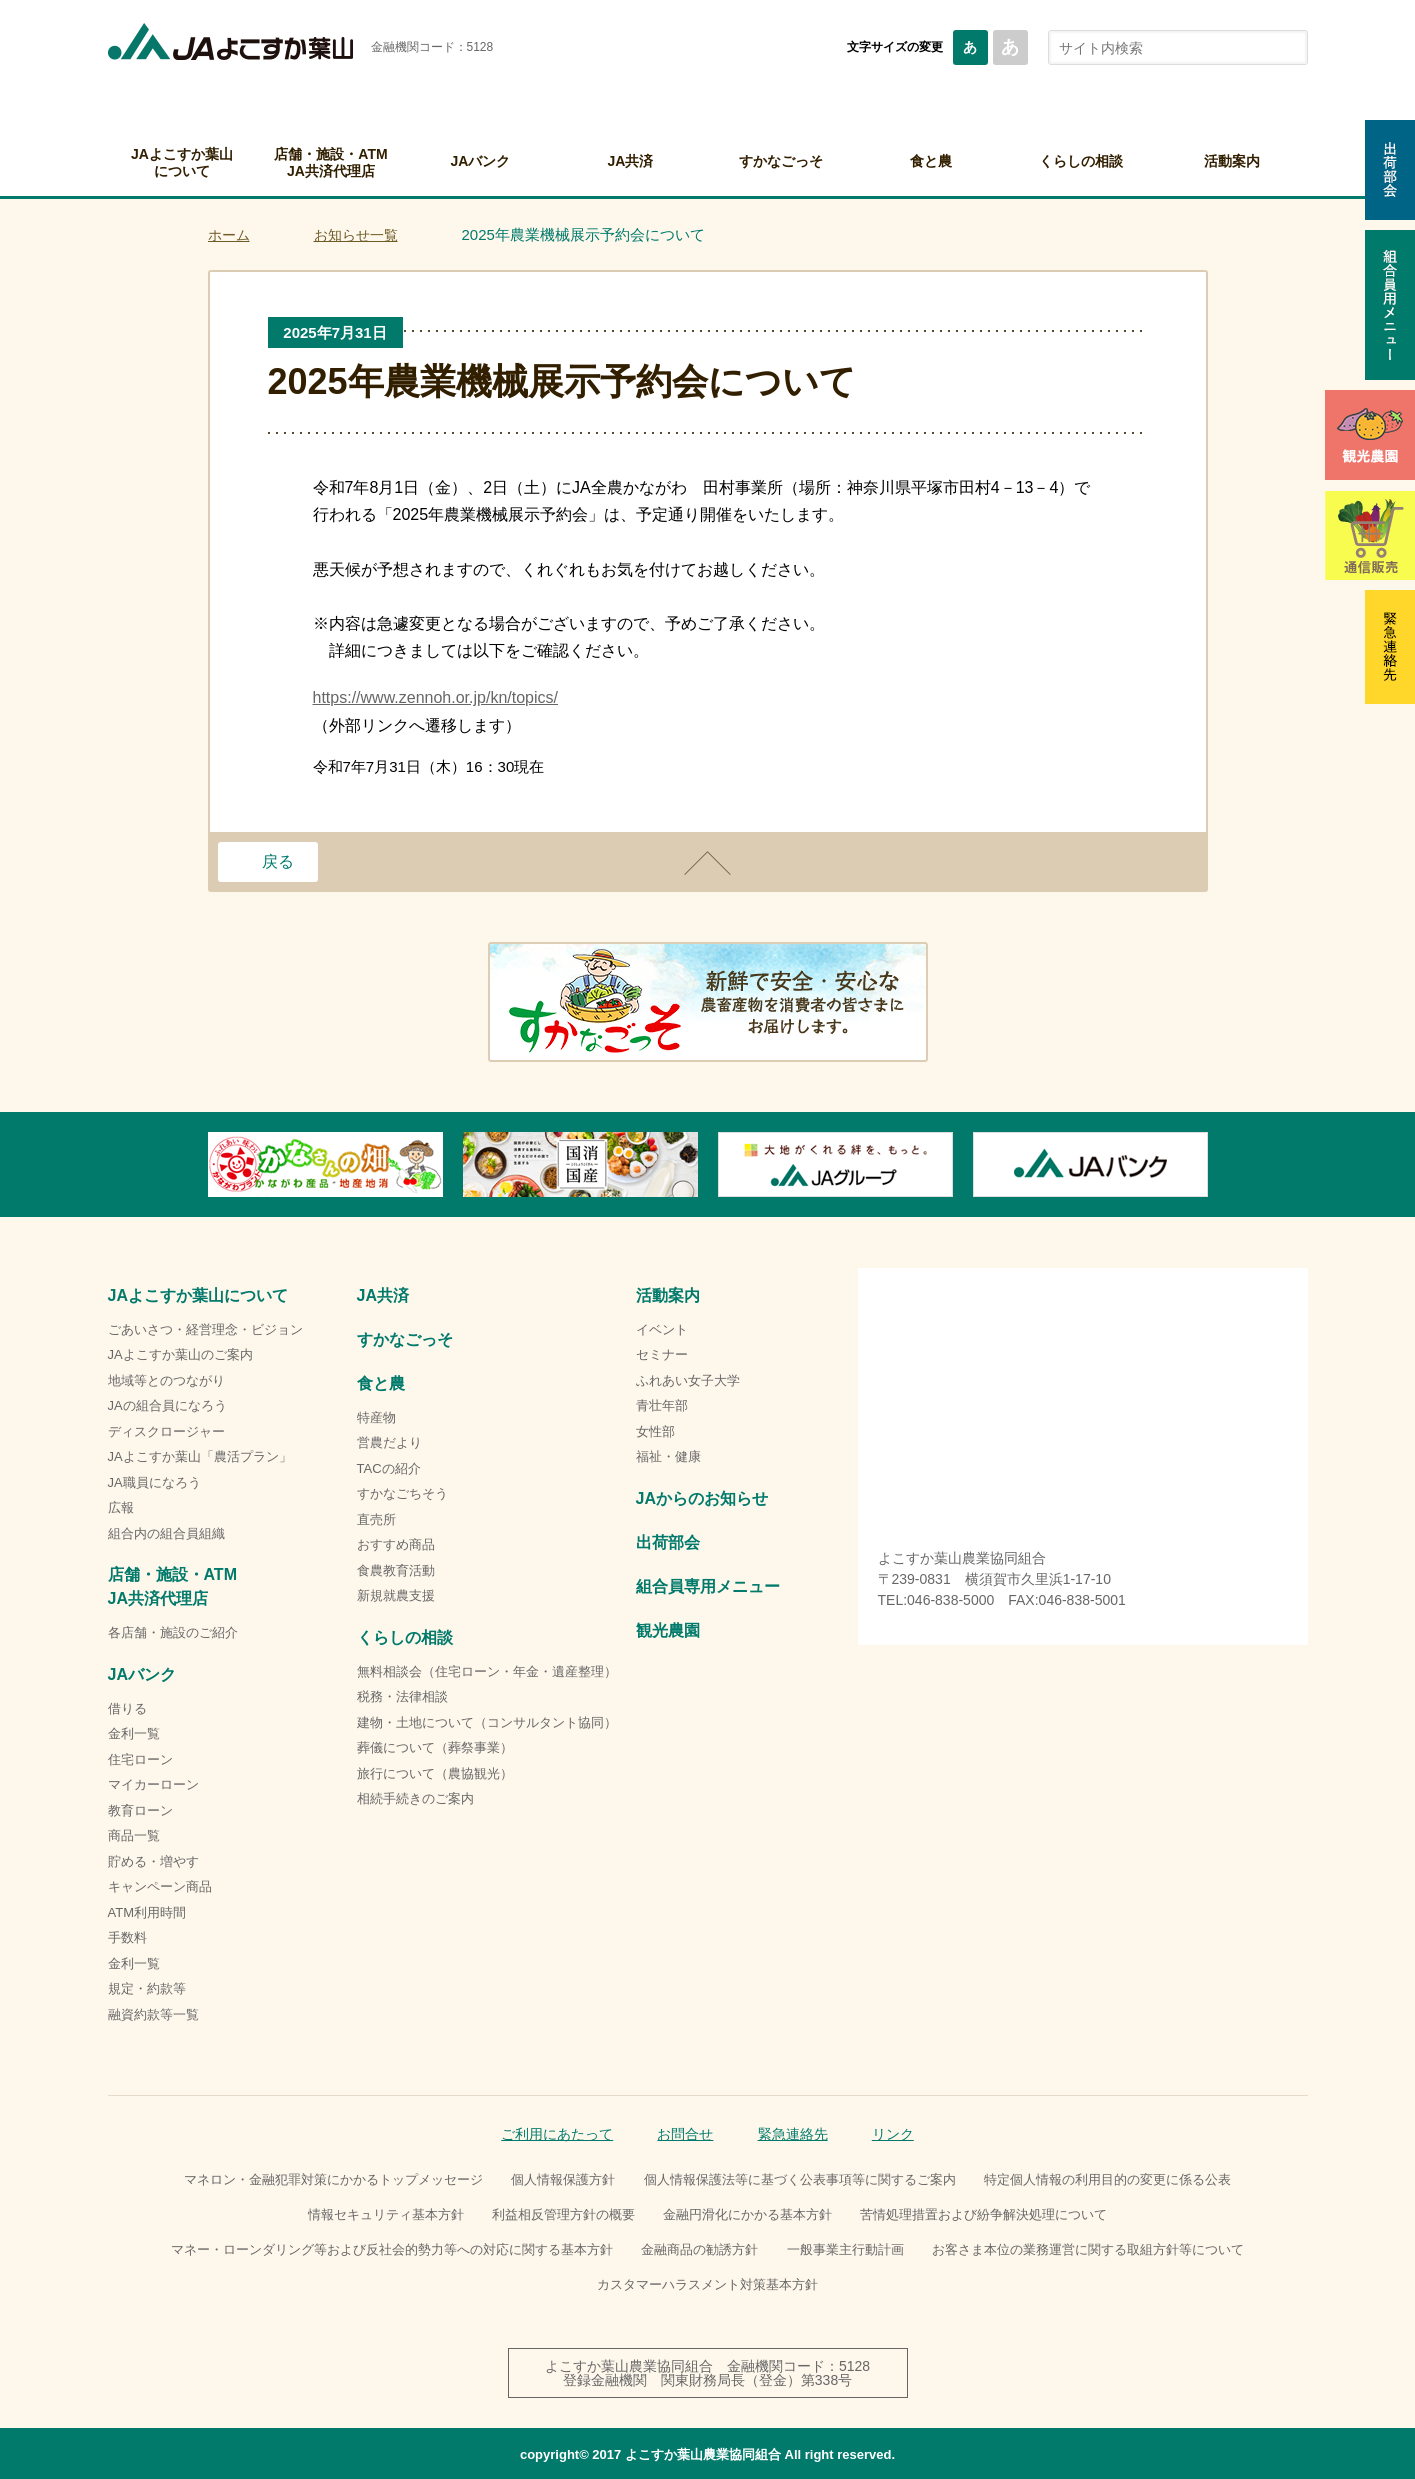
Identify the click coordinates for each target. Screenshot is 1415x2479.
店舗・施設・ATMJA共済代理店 (330, 162)
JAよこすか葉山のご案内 (180, 1354)
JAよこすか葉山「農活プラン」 (200, 1456)
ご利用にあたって (557, 2134)
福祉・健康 (668, 1456)
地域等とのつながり (166, 1380)
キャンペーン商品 (160, 1886)
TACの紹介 (389, 1468)
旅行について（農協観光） (435, 1773)
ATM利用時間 (147, 1912)
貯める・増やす (153, 1861)
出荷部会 (668, 1542)
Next (1208, 1164)
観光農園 (668, 1630)
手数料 (127, 1937)
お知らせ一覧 (356, 235)
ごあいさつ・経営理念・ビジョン (205, 1329)
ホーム (229, 235)
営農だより (389, 1442)
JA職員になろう (154, 1482)
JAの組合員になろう (167, 1405)
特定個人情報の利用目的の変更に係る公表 (1107, 2179)
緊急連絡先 (793, 2134)
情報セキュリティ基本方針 (386, 2214)
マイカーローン (153, 1784)
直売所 (376, 1519)
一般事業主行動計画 (845, 2249)
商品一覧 (134, 1835)
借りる (127, 1708)
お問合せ (685, 2134)
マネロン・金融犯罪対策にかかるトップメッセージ (333, 2179)
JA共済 (631, 161)
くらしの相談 (1081, 161)
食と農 (931, 161)
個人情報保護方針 (563, 2179)
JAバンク (481, 161)
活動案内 (1232, 161)
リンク (893, 2134)
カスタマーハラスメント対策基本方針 (707, 2284)
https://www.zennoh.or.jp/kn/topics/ (435, 697)
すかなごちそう (402, 1493)
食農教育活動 (396, 1570)
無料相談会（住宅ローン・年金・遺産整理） (487, 1671)
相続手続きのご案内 (415, 1798)
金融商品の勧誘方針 (699, 2249)
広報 (121, 1507)
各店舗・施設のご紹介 (173, 1632)
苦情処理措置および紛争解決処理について (983, 2214)
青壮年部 (662, 1405)
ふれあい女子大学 (688, 1380)
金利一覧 (134, 1733)
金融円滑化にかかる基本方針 (747, 2214)
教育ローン (140, 1810)
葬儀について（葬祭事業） (435, 1747)
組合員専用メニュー (708, 1586)
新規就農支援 (396, 1595)
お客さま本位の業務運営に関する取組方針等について (1088, 2249)
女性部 (655, 1431)
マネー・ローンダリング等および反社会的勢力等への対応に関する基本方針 (392, 2249)
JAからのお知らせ (702, 1498)
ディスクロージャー (166, 1431)
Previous (208, 1164)
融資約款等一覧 (153, 2014)
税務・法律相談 (402, 1696)
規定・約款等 (147, 1988)
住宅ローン (140, 1759)
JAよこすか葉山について (182, 162)
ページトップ (708, 863)
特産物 (376, 1417)
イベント (662, 1329)
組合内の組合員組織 (166, 1533)
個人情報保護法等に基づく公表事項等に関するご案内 (800, 2179)
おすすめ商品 (396, 1544)
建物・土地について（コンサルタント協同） (487, 1722)
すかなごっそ (781, 161)
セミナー (662, 1354)
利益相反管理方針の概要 (563, 2214)
